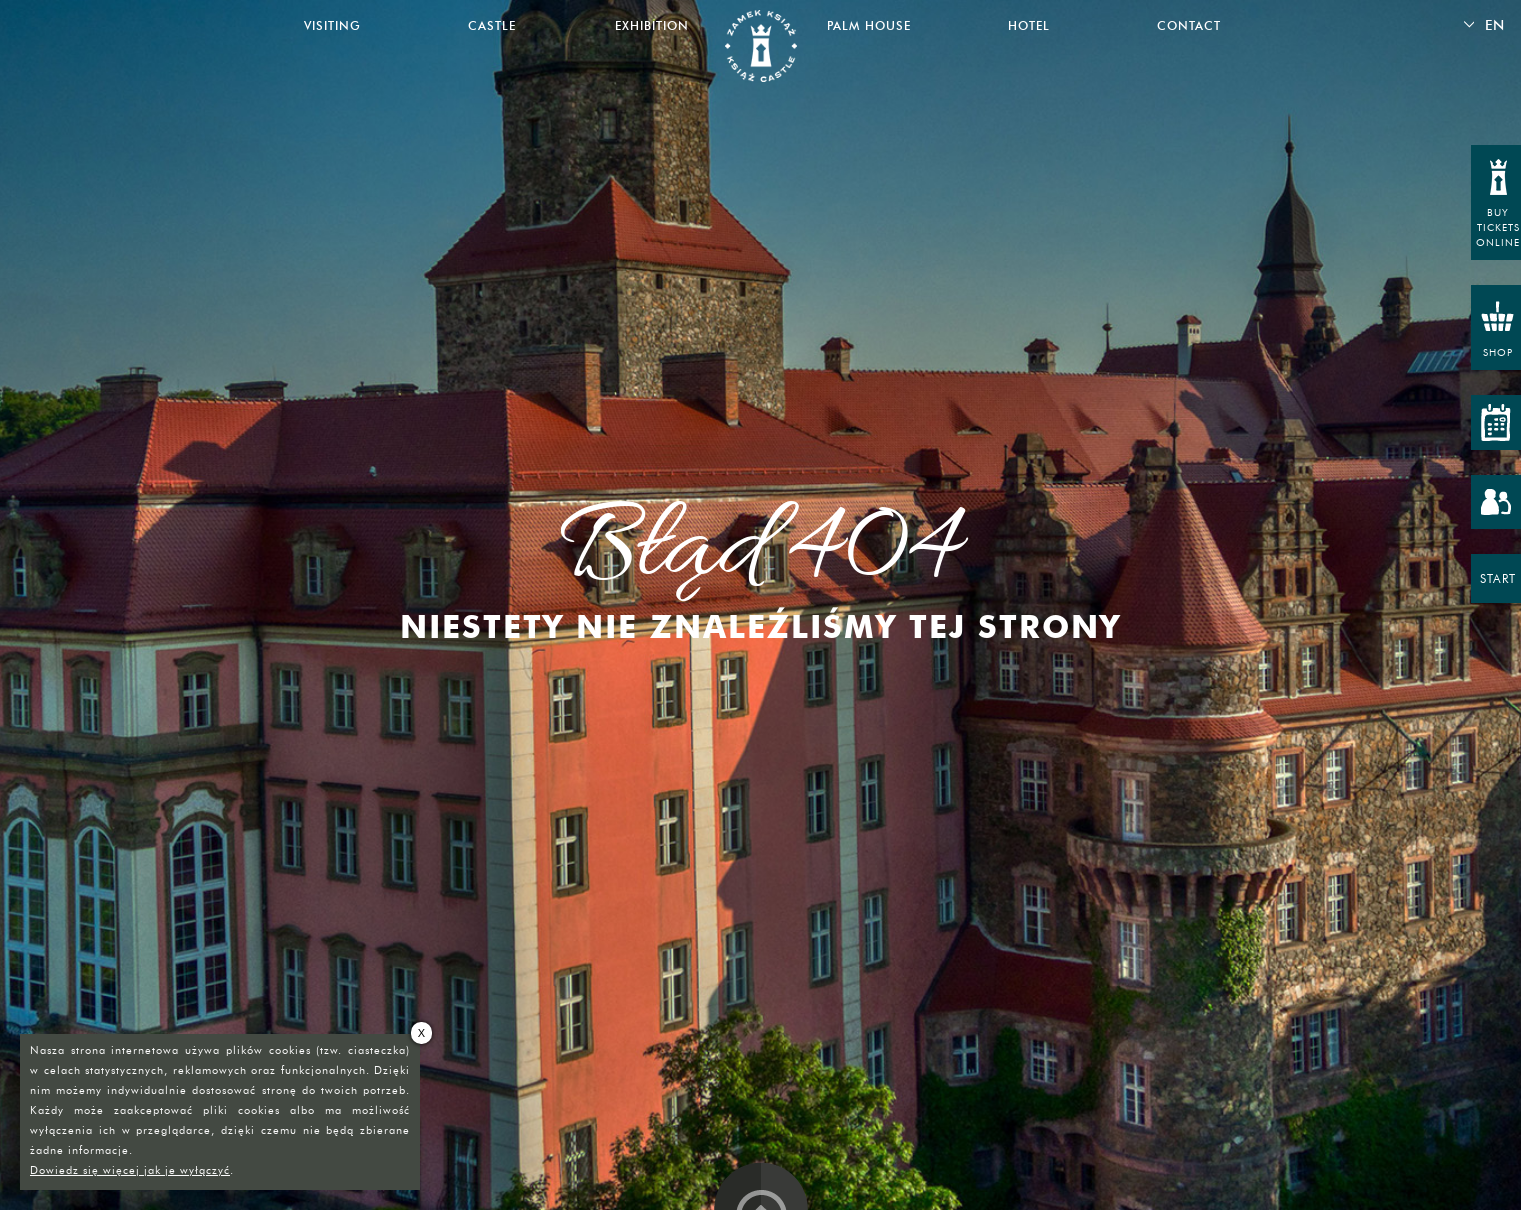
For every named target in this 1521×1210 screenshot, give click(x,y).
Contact (1189, 25)
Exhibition (652, 25)
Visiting (332, 25)
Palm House (869, 25)
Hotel (1029, 25)
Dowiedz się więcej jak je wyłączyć (130, 1170)
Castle (492, 25)
